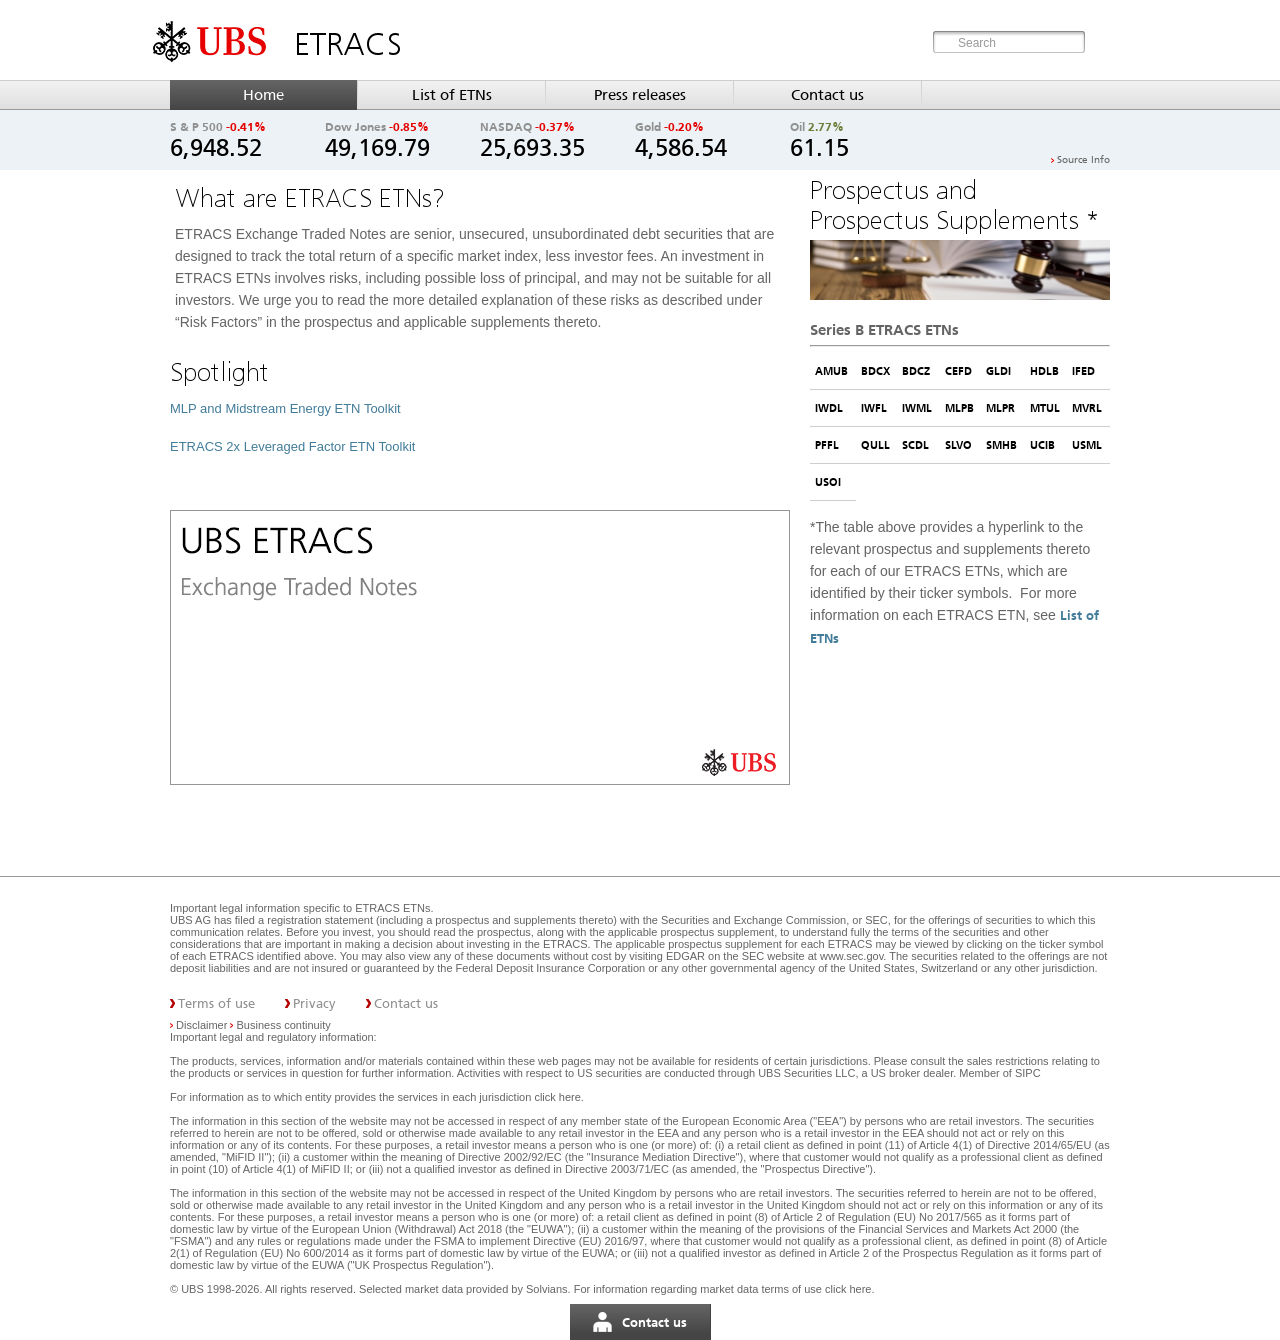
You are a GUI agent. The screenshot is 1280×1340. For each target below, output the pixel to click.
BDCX (875, 371)
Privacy (314, 1003)
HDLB (1044, 371)
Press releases (640, 95)
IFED (1083, 371)
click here (557, 1097)
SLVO (958, 445)
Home (263, 95)
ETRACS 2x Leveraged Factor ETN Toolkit (292, 446)
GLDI (998, 371)
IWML (917, 408)
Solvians (547, 1289)
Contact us (827, 95)
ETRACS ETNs (392, 908)
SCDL (915, 445)
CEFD (958, 371)
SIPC (1028, 1073)
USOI (828, 482)
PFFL (827, 445)
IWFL (874, 408)
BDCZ (916, 371)
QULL (875, 445)
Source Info (1083, 160)
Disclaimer (201, 1025)
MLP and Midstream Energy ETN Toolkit (285, 408)
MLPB (959, 408)
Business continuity (284, 1025)
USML (1087, 445)
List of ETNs (452, 95)
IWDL (829, 408)
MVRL (1087, 408)
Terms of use (216, 1003)
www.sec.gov (850, 956)
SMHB (1001, 445)
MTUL (1045, 408)
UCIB (1042, 445)
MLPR (1000, 408)
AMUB (831, 371)
